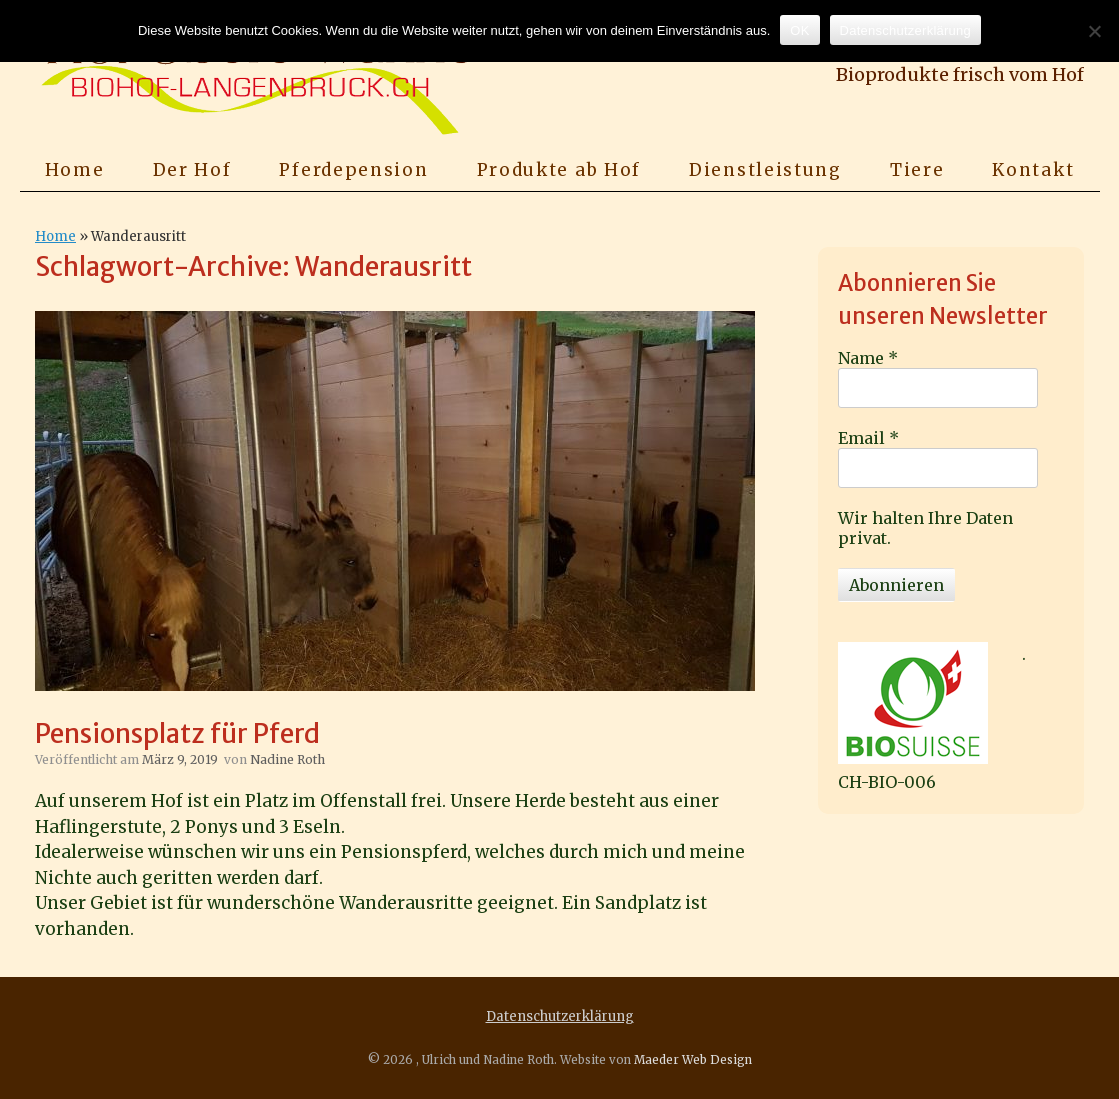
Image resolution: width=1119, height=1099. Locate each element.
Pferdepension (353, 170)
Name (868, 358)
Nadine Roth (287, 759)
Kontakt (1033, 170)
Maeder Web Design (693, 1060)
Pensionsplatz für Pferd (177, 733)
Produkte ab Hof (559, 170)
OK (799, 30)
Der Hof (192, 170)
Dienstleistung (765, 170)
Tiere (917, 170)
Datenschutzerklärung (560, 1016)
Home (75, 170)
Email (868, 438)
